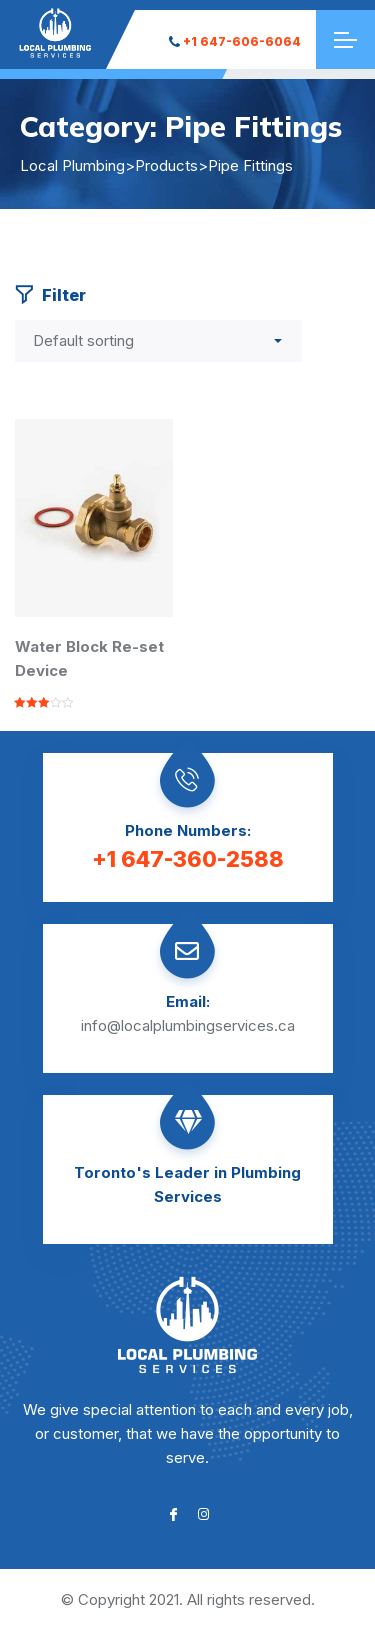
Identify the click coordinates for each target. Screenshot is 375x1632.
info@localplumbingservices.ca (188, 1025)
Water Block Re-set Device (89, 658)
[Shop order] (158, 341)
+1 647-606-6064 (235, 41)
